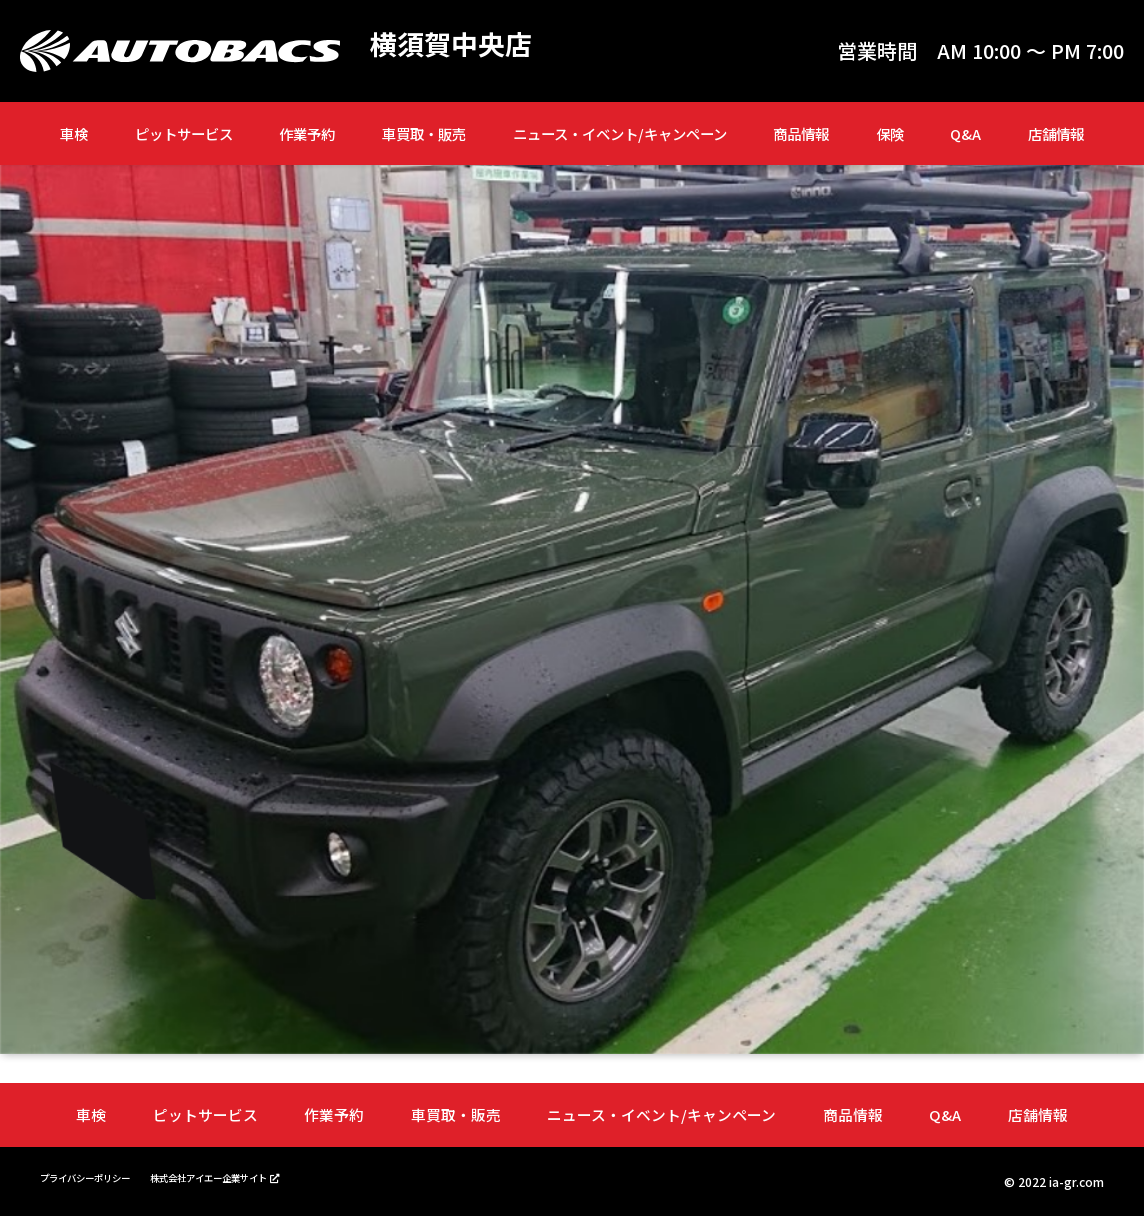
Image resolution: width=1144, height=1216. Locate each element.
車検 (74, 133)
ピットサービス (184, 133)
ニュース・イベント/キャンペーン (620, 133)
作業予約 (307, 133)
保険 (890, 133)
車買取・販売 (424, 133)
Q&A (965, 133)
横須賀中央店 (460, 46)
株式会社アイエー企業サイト (257, 1175)
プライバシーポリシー (100, 1175)
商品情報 (801, 133)
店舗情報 (1056, 133)
